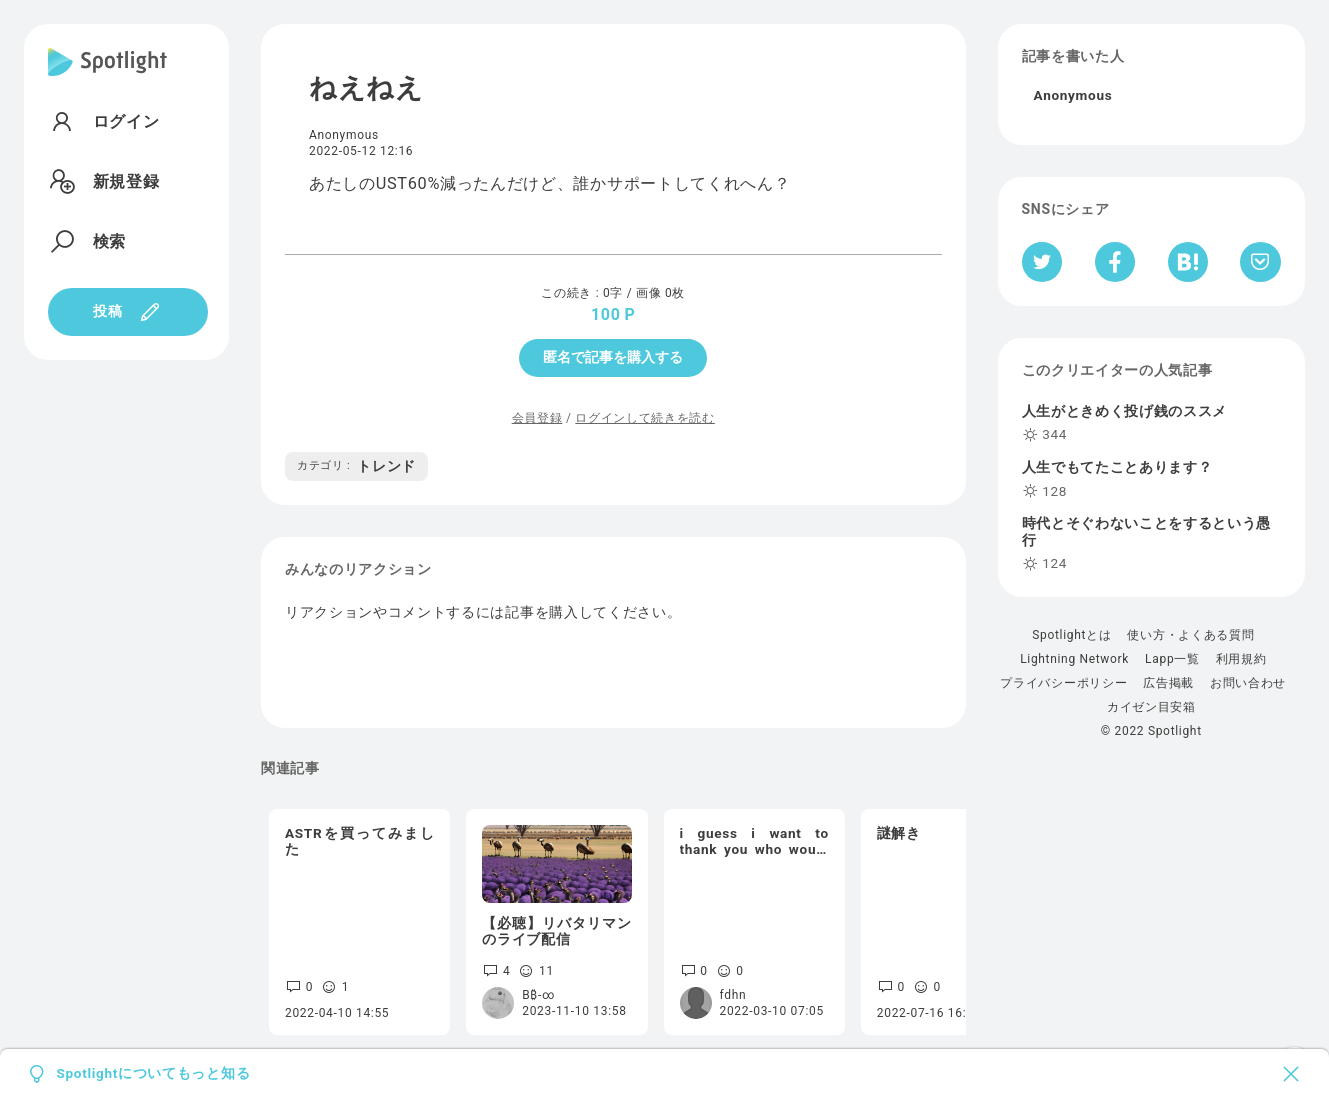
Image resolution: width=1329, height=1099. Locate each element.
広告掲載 (1168, 683)
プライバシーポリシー (1063, 683)
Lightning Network (1074, 659)
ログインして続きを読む (644, 418)
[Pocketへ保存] (1260, 262)
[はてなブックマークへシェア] (1188, 262)
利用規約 (1241, 659)
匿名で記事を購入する (613, 357)
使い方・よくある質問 (1190, 635)
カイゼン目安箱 (1151, 707)
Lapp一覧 (1172, 659)
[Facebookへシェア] (1115, 262)
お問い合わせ (1248, 683)
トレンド (356, 466)
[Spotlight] (107, 78)
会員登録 (537, 418)
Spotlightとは (1071, 635)
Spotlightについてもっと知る (153, 1074)
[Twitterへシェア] (1042, 262)
